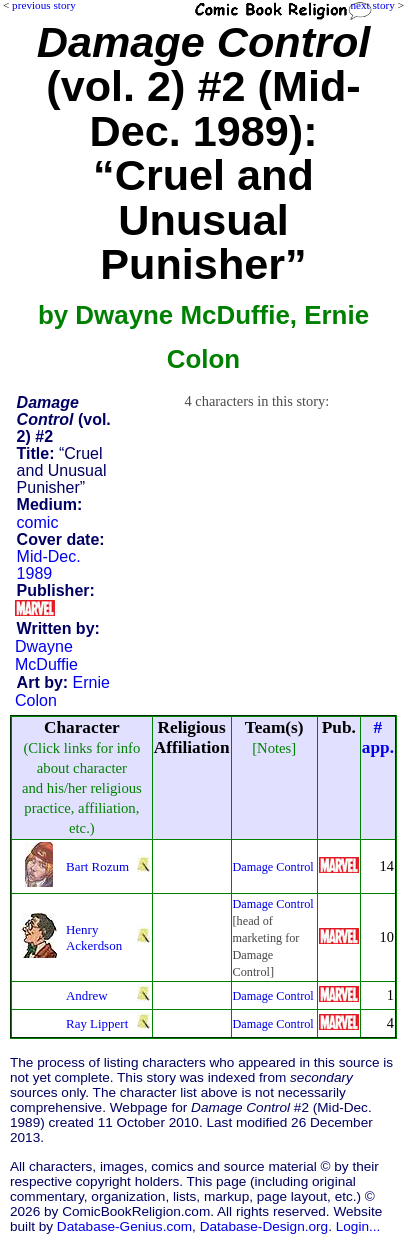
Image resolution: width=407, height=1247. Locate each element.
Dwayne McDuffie (46, 655)
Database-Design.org (264, 1226)
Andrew (87, 995)
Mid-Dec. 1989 (49, 565)
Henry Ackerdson (94, 937)
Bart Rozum (97, 866)
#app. (378, 737)
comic (38, 522)
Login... (358, 1226)
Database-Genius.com (124, 1226)
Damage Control (273, 867)
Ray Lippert (97, 1023)
